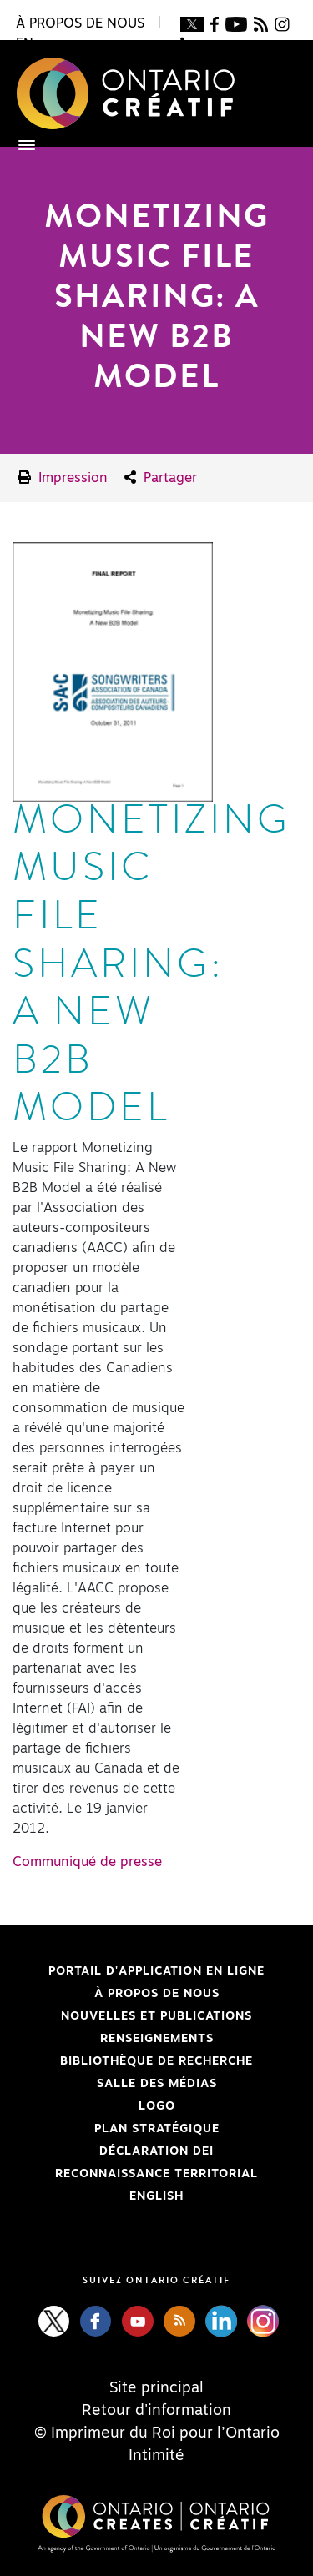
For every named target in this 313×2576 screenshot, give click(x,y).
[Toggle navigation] (18, 145)
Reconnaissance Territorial (135, 2174)
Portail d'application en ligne (139, 1971)
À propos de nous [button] (80, 23)
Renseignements (157, 2039)
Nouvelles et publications (156, 2016)
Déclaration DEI (113, 2151)
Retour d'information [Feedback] (156, 2410)
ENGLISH (156, 2196)
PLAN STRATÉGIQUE (157, 2129)
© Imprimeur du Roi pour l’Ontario (157, 2433)
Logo (157, 2106)
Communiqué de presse (87, 1862)
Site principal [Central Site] (156, 2388)
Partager (160, 477)
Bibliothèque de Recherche (133, 2061)
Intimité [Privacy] (156, 2455)
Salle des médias (157, 2084)
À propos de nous (157, 1994)
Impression (63, 477)
